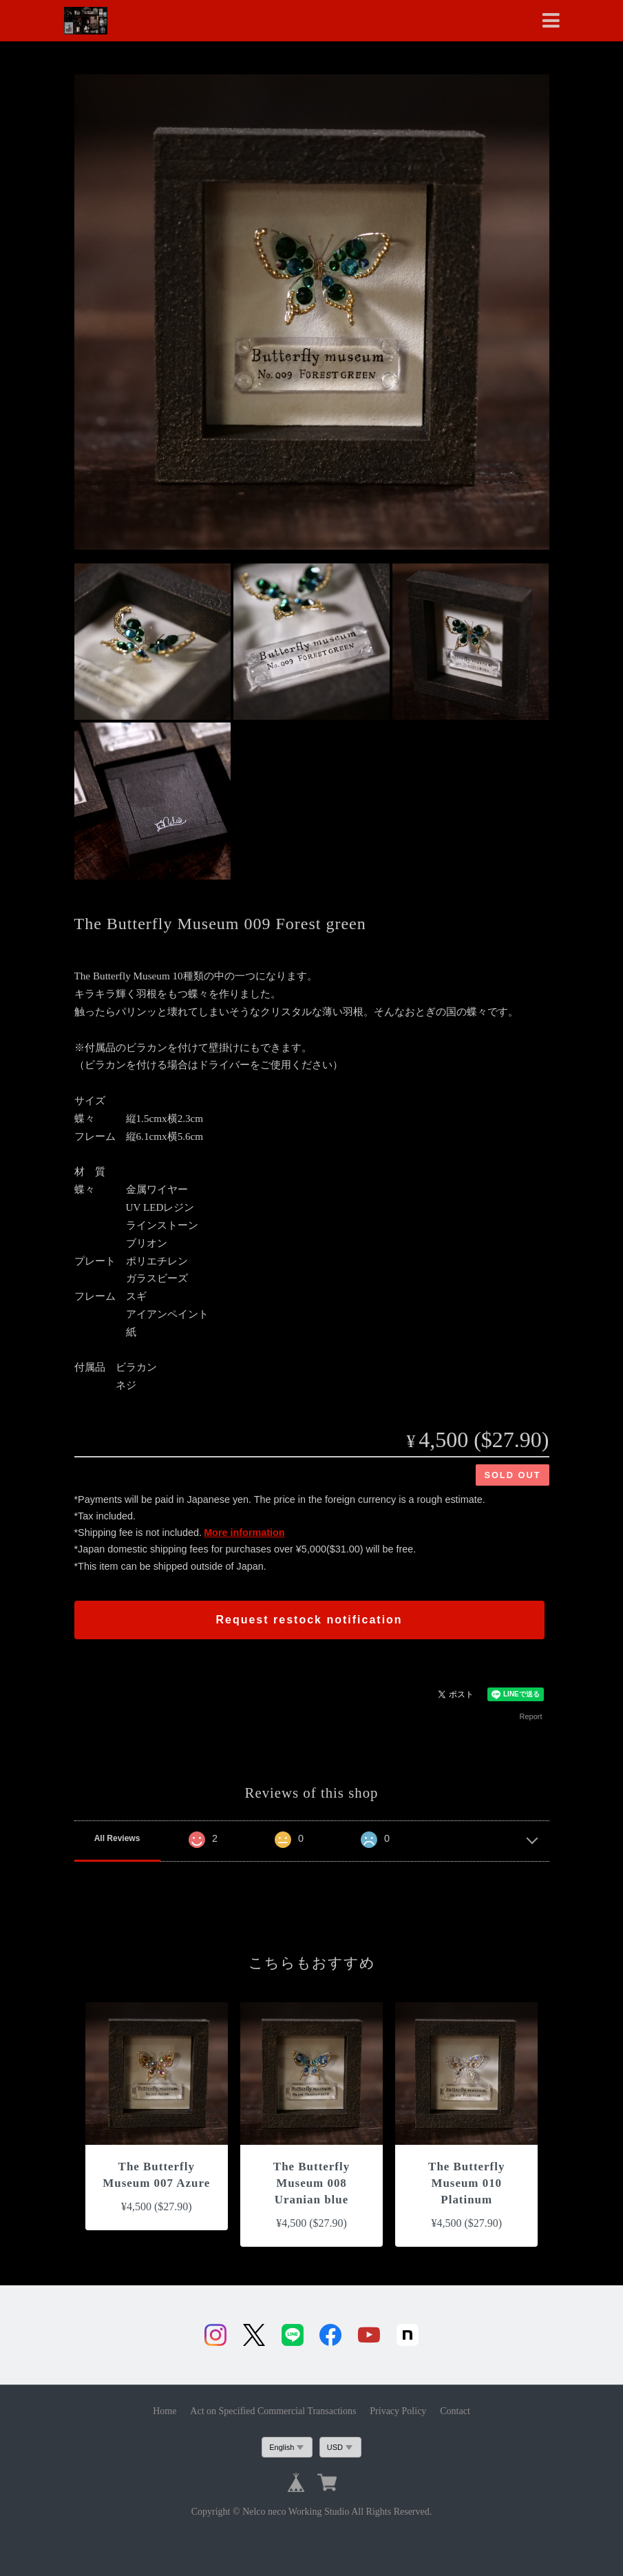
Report (530, 1716)
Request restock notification (308, 1619)
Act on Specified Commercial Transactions (273, 2411)
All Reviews (117, 1838)
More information (244, 1532)
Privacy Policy (398, 2411)
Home (164, 2411)
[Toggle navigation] (551, 21)
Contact (455, 2411)
